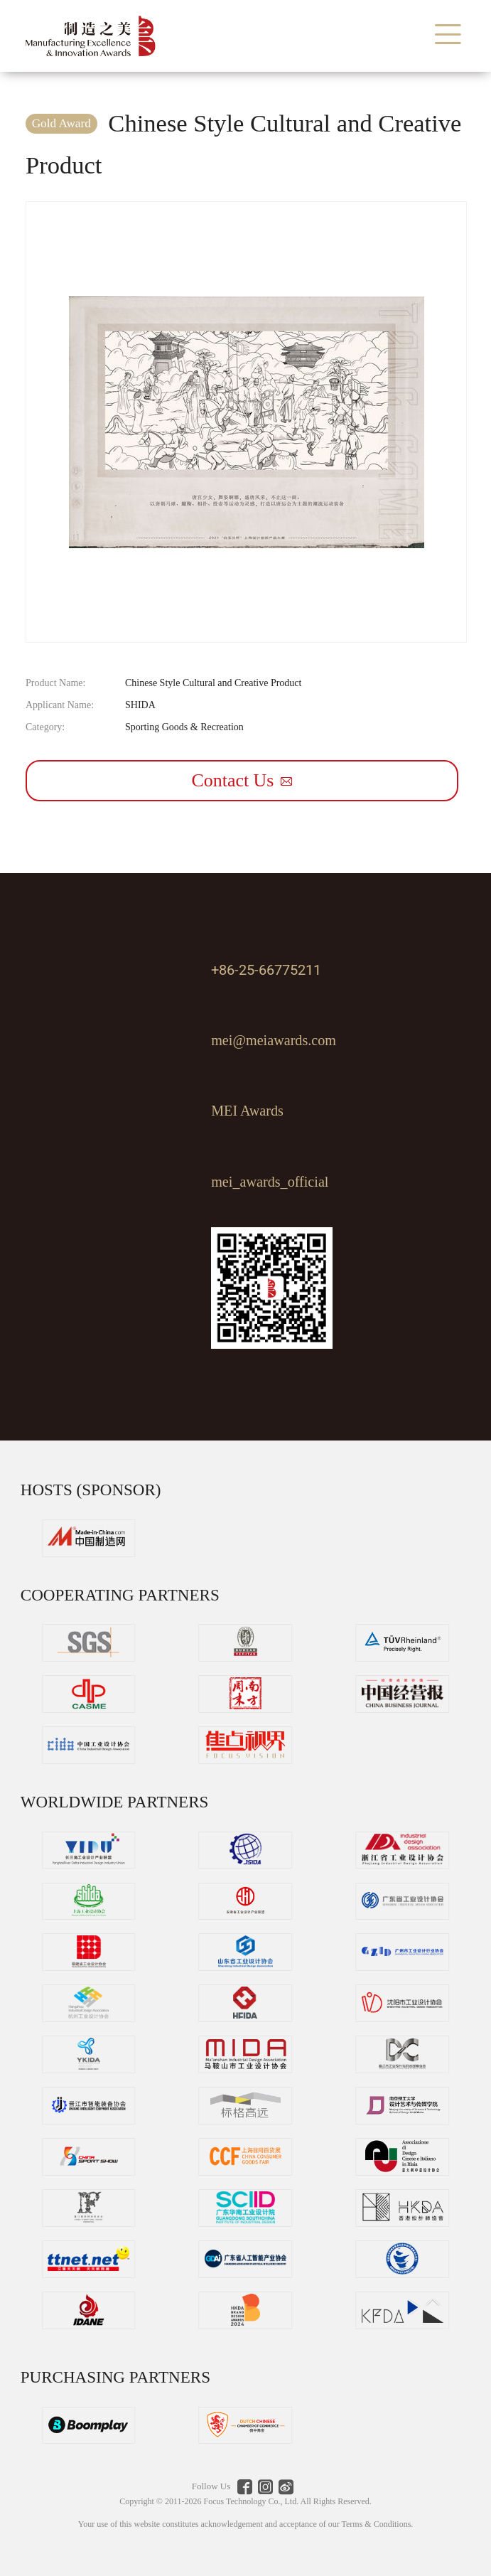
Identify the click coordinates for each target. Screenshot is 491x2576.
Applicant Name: (60, 705)
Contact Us (242, 780)
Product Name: (55, 683)
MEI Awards (247, 1110)
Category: (45, 727)
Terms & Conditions (376, 2524)
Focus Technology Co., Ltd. (252, 2501)
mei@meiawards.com (273, 1040)
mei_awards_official (269, 1182)
